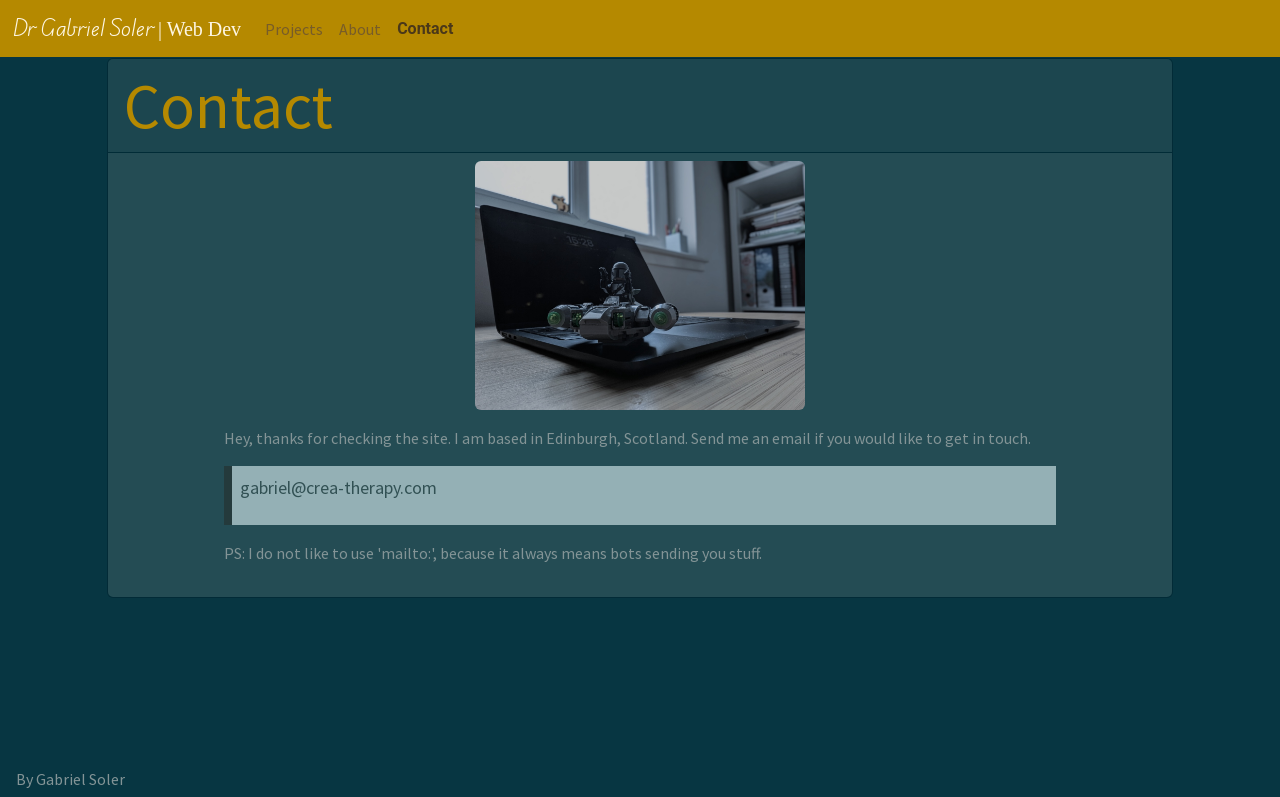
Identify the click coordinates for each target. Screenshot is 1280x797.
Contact (425, 28)
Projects (294, 29)
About (360, 29)
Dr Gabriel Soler (126, 27)
